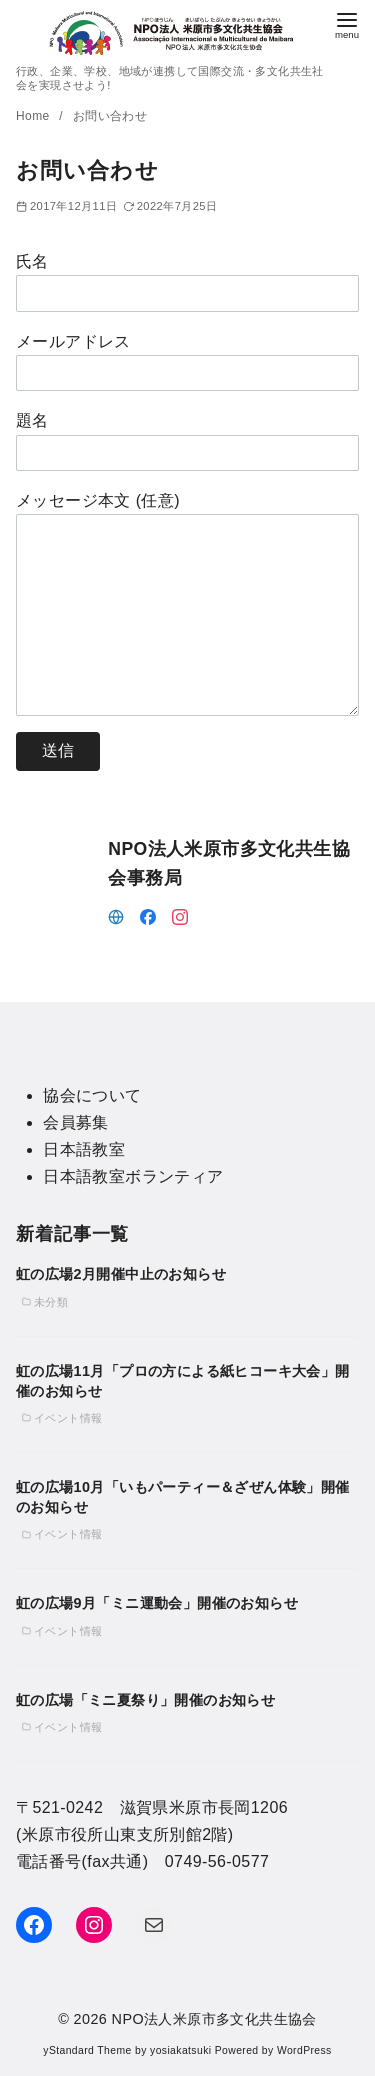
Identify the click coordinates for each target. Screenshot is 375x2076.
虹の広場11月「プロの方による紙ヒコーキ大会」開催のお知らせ (183, 1381)
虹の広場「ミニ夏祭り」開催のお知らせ (145, 1700)
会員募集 (76, 1122)
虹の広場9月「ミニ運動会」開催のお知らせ (157, 1603)
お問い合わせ (110, 116)
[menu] (347, 23)
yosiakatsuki (180, 2050)
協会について (92, 1095)
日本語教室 (84, 1149)
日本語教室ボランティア (133, 1176)
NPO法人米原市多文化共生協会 (214, 2019)
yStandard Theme (87, 2050)
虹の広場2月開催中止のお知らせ (121, 1274)
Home (34, 116)
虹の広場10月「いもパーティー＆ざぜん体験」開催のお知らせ (183, 1497)
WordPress (304, 2050)
